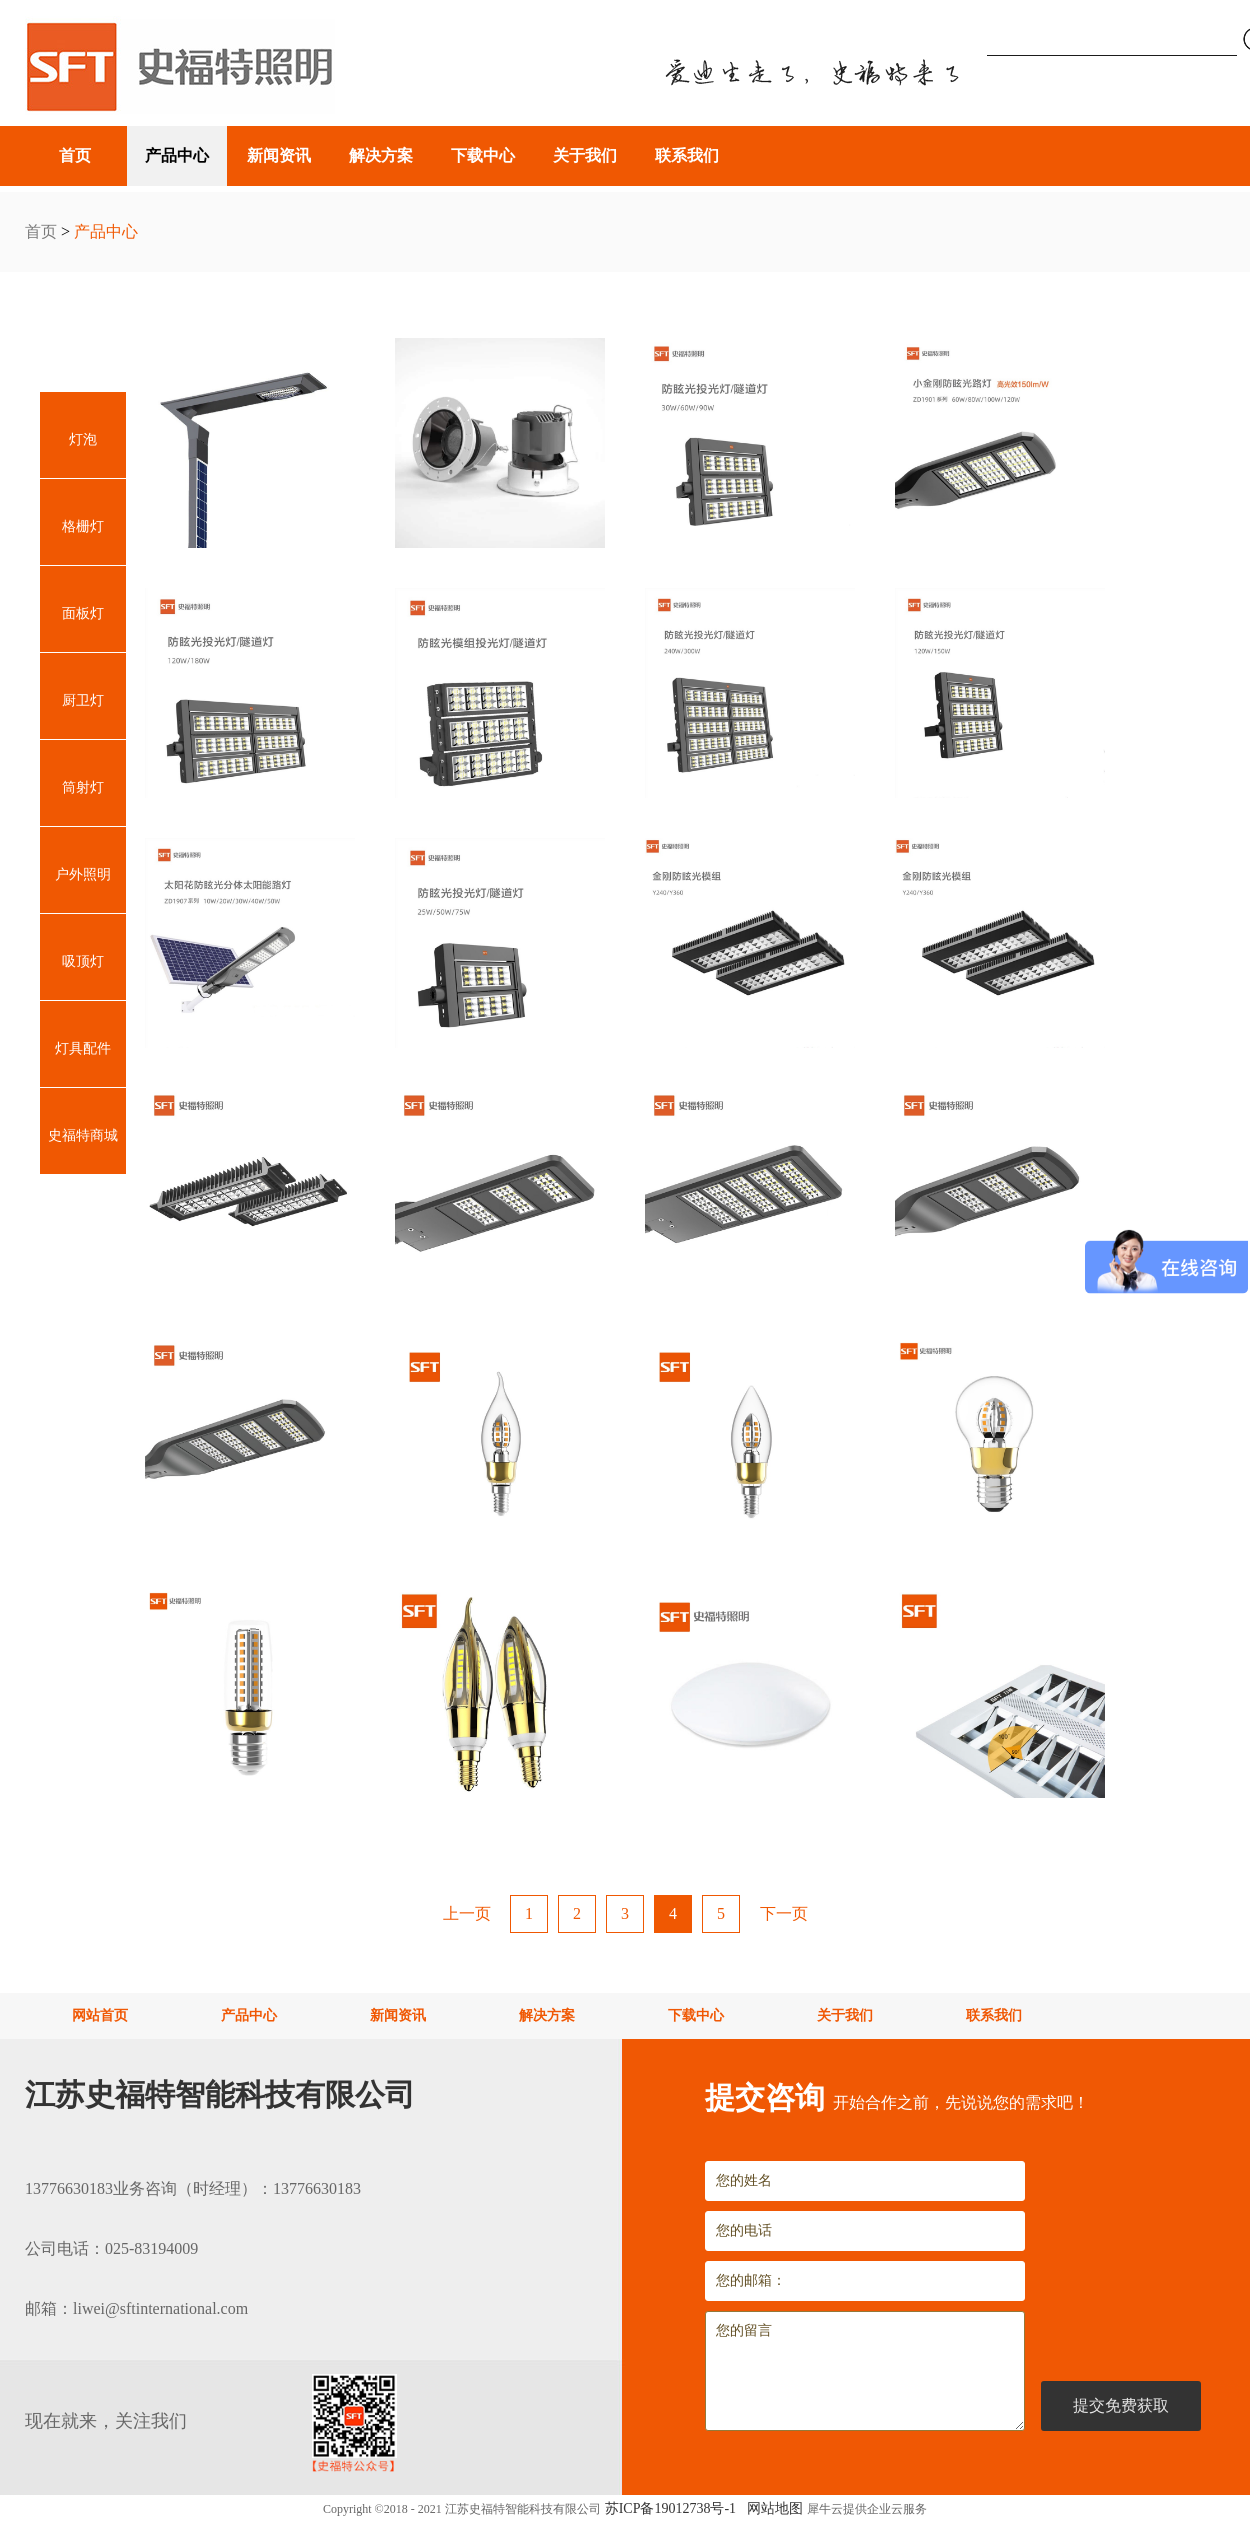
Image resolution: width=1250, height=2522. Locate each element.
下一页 (784, 1913)
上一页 (467, 1913)
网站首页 (100, 2015)
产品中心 (106, 231)
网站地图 (771, 2508)
